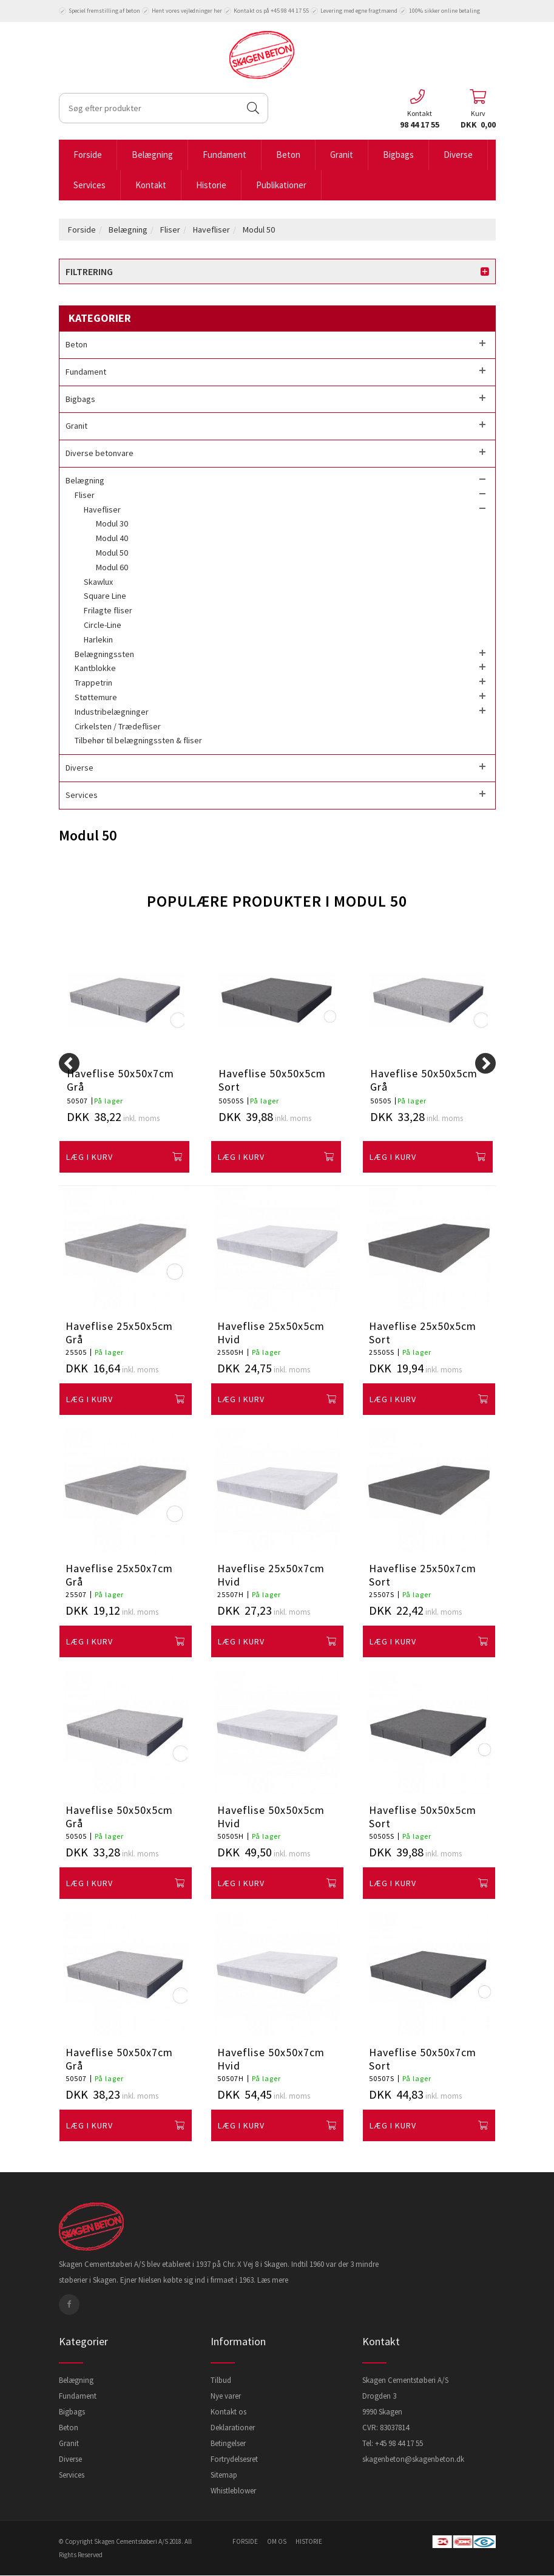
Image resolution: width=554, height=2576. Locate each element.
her (218, 11)
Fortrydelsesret (234, 2459)
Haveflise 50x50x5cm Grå (424, 1080)
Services (89, 185)
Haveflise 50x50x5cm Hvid (271, 1817)
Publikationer (281, 185)
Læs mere (272, 2280)
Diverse (458, 154)
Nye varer (226, 2396)
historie (309, 2541)
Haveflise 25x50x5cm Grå (119, 1333)
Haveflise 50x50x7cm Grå (120, 1080)
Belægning (152, 154)
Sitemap (224, 2475)
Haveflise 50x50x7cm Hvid (271, 2059)
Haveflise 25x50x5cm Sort (422, 1333)
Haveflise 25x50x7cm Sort (422, 1575)
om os (276, 2541)
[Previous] (69, 1063)
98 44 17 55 (419, 124)
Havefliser (211, 229)
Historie (211, 185)
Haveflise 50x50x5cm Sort (272, 1080)
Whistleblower (233, 2491)
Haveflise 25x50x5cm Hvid (271, 1333)
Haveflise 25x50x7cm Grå (119, 1575)
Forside (87, 154)
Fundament (224, 154)
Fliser (170, 229)
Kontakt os (228, 2412)
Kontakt (150, 185)
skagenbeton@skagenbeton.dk (413, 2459)
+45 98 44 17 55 (399, 2443)
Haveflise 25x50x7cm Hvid (271, 1575)
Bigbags (398, 154)
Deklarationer (233, 2427)
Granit (341, 154)
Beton (288, 154)
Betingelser (228, 2443)
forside (245, 2541)
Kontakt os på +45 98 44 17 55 (266, 11)
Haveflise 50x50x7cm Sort (422, 2059)
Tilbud (221, 2380)
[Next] (485, 1063)
